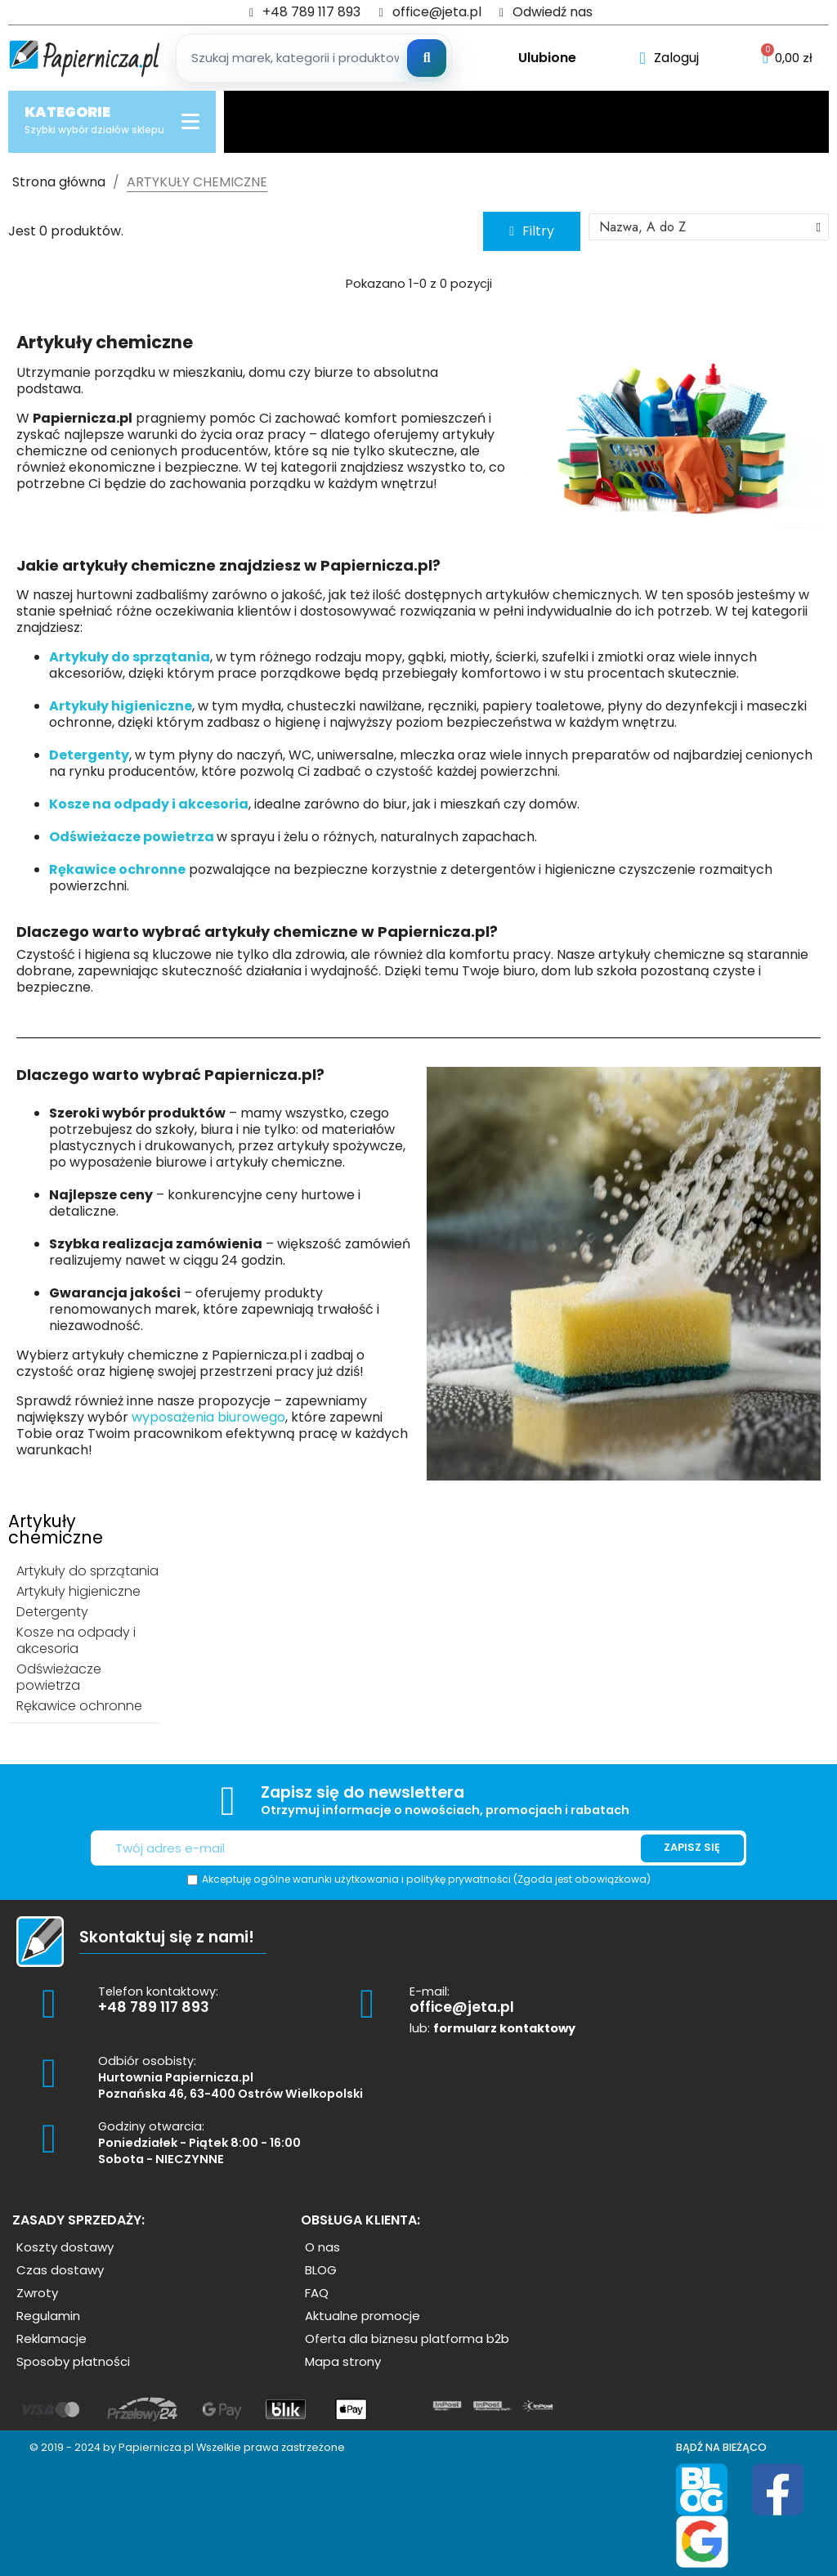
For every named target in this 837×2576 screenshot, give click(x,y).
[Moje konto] (669, 58)
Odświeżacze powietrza (133, 836)
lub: (492, 2028)
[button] (531, 231)
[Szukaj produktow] (314, 58)
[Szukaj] (426, 58)
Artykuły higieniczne (120, 706)
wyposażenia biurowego (208, 1417)
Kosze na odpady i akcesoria (148, 804)
